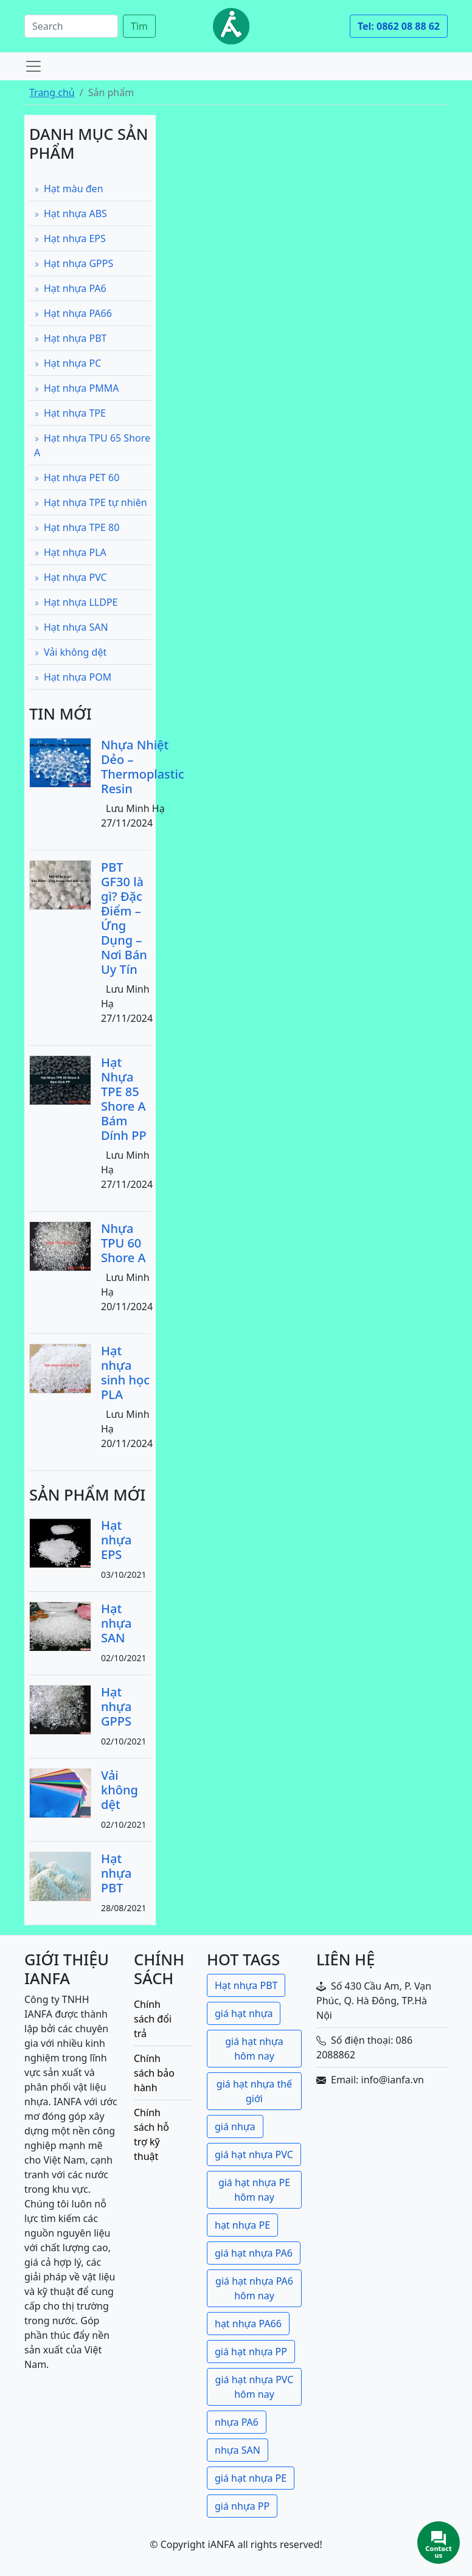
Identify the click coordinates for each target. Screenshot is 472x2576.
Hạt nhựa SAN (71, 627)
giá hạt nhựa (243, 2013)
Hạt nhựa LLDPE (76, 602)
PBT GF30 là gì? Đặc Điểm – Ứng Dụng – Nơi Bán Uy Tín (124, 918)
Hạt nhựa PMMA (76, 388)
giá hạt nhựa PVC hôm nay (254, 2387)
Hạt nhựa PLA (70, 552)
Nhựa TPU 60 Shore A (123, 1243)
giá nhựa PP (242, 2506)
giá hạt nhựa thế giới (254, 2091)
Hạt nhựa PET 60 (76, 477)
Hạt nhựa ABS (70, 213)
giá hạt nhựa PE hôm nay (254, 2190)
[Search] (71, 26)
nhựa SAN (237, 2450)
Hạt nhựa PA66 (73, 313)
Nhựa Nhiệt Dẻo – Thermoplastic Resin (142, 767)
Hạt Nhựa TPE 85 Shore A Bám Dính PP (124, 1099)
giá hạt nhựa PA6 (254, 2253)
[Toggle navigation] (33, 66)
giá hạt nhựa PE (250, 2478)
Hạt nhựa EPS (70, 238)
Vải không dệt (70, 652)
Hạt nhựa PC (67, 363)
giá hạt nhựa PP (251, 2351)
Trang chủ (52, 92)
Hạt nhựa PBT (70, 338)
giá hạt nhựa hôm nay (254, 2049)
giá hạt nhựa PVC (254, 2154)
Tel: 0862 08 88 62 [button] (399, 26)
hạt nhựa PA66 (248, 2323)
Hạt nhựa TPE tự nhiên (90, 502)
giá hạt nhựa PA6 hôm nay (254, 2288)
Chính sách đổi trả (153, 2019)
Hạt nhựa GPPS (73, 263)
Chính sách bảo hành (154, 2073)
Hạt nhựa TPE (70, 413)
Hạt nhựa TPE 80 (76, 527)
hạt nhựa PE (242, 2225)
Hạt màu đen (68, 188)
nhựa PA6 (237, 2422)
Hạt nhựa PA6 (70, 288)
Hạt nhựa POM (72, 677)
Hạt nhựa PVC (70, 577)
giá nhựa (235, 2126)
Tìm (139, 26)
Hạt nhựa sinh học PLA (125, 1372)
